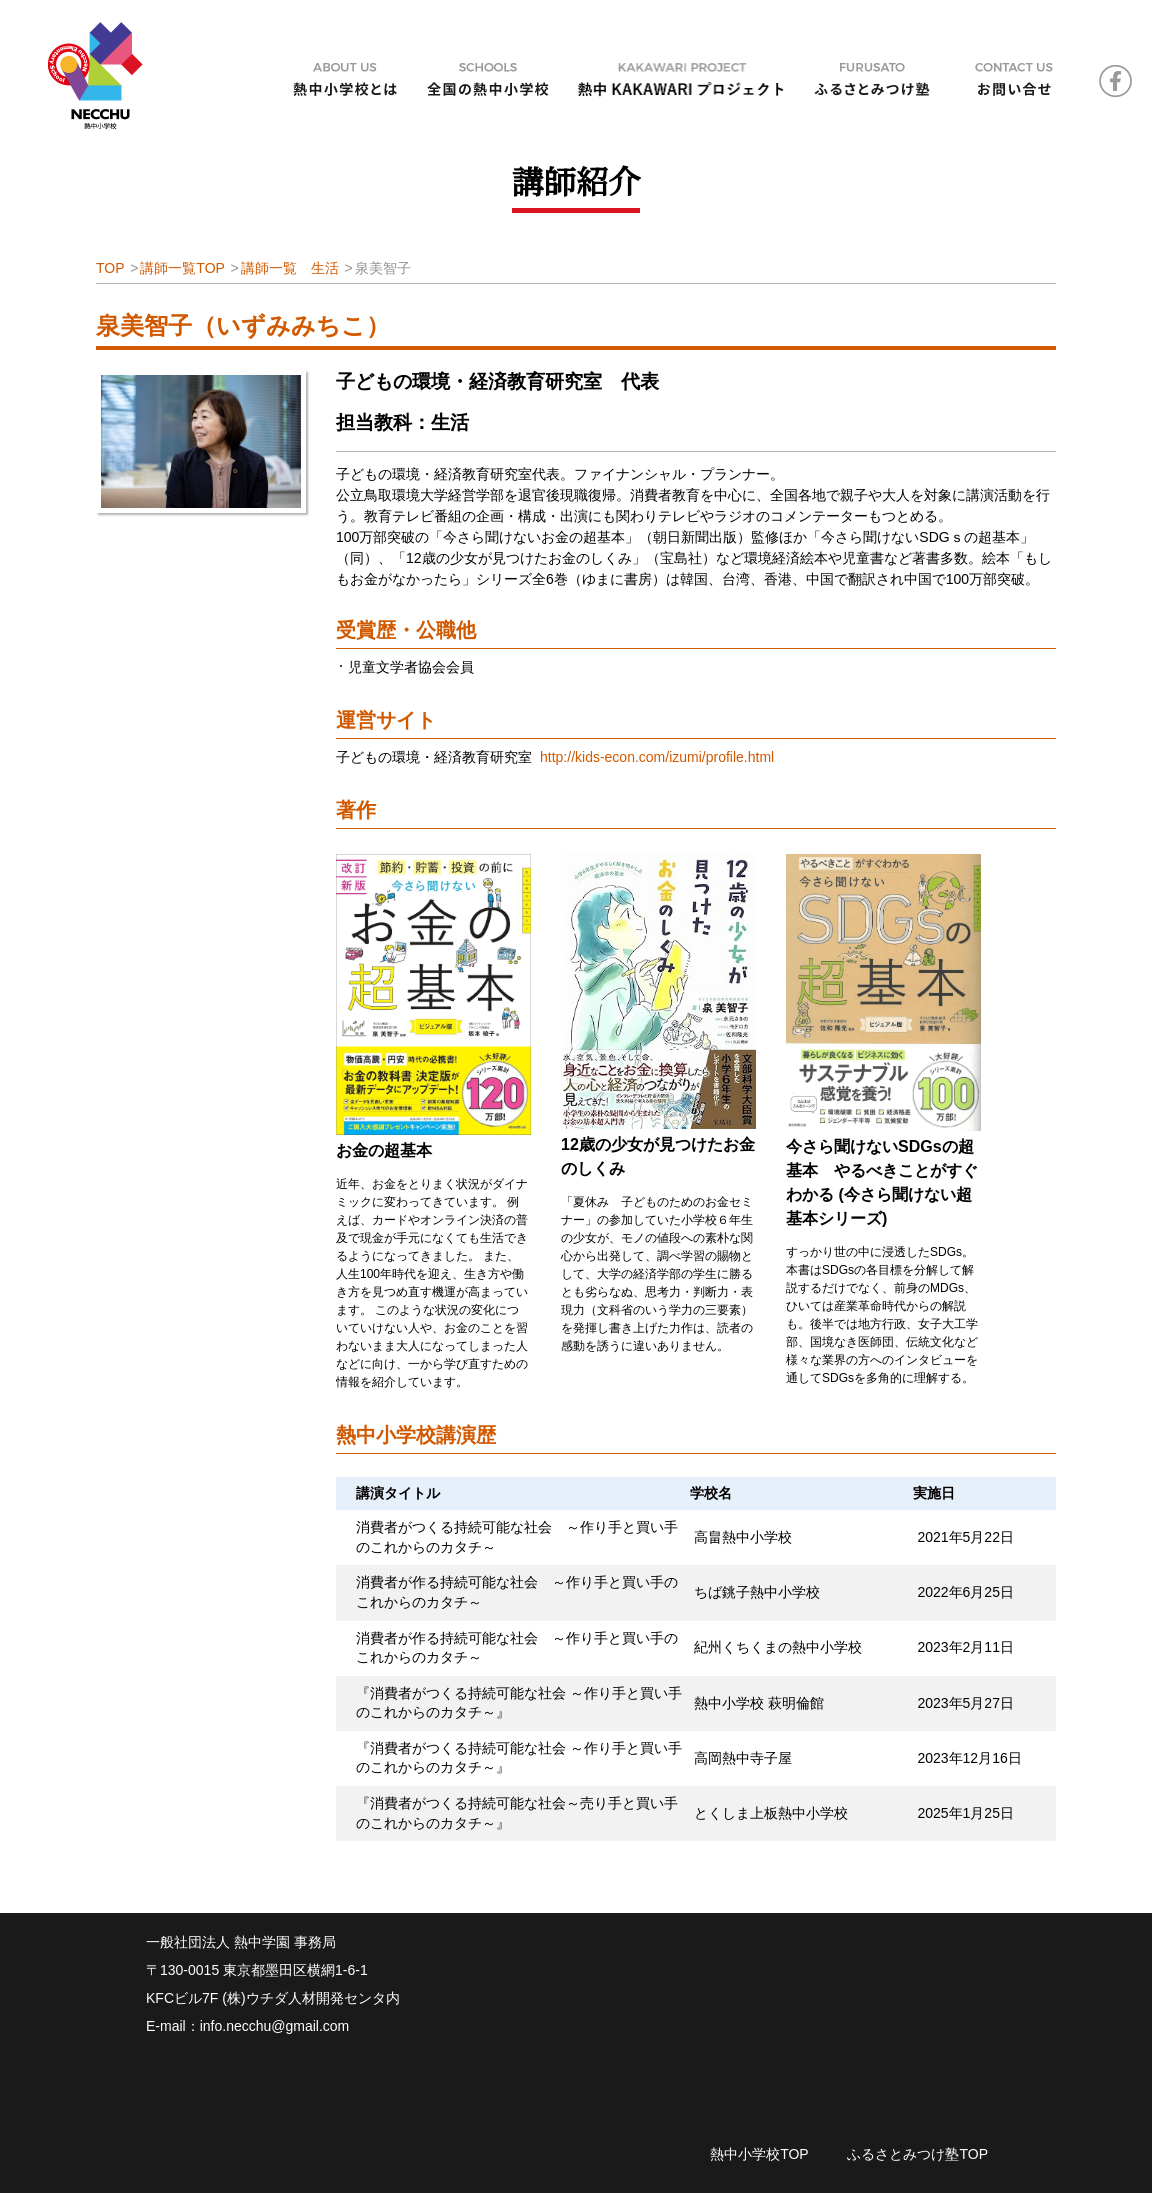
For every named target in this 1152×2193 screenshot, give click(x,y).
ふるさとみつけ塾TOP (917, 2154)
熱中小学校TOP (759, 2154)
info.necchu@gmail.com (275, 2026)
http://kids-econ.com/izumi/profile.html (657, 757)
